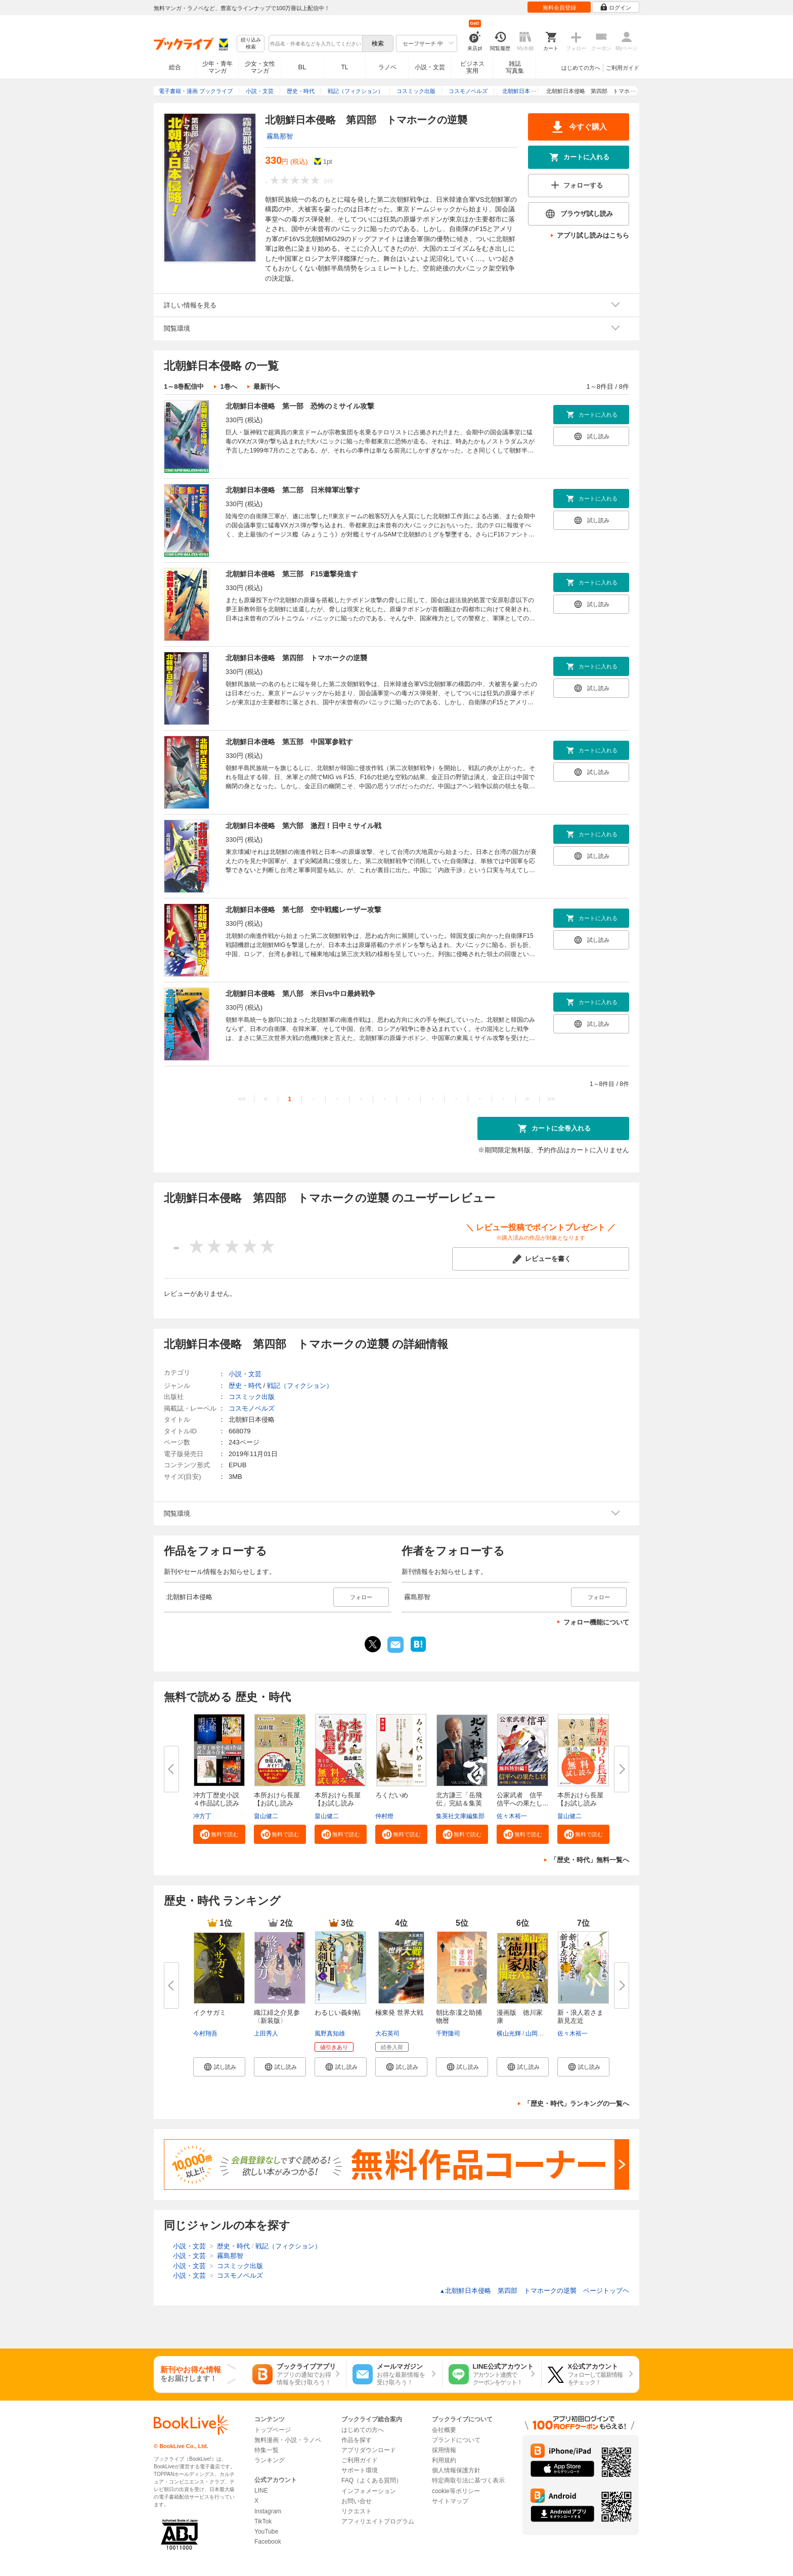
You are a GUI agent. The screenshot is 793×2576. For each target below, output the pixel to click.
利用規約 (444, 2460)
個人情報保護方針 (456, 2470)
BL (302, 67)
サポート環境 (359, 2470)
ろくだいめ (391, 1795)
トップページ (272, 2429)
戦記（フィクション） (300, 1385)
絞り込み (251, 44)
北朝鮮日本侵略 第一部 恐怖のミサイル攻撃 (300, 406)
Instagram (267, 2511)
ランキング (269, 2460)
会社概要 (444, 2429)
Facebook (267, 2541)
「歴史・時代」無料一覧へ (589, 1860)
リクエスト (356, 2511)
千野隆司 (448, 2033)
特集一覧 (266, 2450)
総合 (175, 67)
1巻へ (228, 386)
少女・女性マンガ (260, 67)
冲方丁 (202, 1816)
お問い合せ (356, 2501)
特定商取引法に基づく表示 (468, 2480)
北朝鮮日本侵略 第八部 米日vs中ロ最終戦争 (300, 993)
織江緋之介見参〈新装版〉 (277, 2016)
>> (551, 1099)
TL (344, 67)
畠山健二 (266, 1816)
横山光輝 (509, 2033)
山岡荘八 (537, 2033)
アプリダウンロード (368, 2450)
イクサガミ (209, 2012)
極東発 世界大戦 (399, 2012)
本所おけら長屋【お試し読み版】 (580, 1803)
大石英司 (387, 2033)
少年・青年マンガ (217, 67)
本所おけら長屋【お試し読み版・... (277, 1803)
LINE (261, 2490)
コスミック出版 (252, 1396)
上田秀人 (266, 2033)
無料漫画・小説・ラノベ (287, 2440)
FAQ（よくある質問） (371, 2480)
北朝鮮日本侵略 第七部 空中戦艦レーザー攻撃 (303, 910)
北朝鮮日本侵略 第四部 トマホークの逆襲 (296, 658)
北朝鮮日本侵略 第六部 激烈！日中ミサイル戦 (303, 826)
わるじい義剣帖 (338, 2012)
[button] (219, 1834)
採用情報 (444, 2450)
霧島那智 (280, 136)
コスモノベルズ (252, 1408)
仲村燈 (384, 1816)
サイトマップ (450, 2501)
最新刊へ (266, 386)
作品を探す (356, 2440)
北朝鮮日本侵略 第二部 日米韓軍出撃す (293, 490)
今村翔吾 (205, 2033)
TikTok (263, 2521)
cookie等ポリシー (456, 2491)
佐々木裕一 (512, 1816)
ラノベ (387, 67)
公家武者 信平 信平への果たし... (523, 1799)
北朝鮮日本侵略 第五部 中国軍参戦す (289, 742)
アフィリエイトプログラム (377, 2521)
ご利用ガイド (622, 68)
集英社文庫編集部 (460, 1816)
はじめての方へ (580, 68)
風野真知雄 (330, 2033)
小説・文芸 (430, 67)
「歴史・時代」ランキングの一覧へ (576, 2103)
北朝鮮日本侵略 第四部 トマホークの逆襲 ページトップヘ (534, 2290)
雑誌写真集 (515, 67)
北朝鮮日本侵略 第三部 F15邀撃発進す (292, 574)
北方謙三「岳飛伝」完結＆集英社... (459, 1803)
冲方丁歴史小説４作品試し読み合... (216, 1803)
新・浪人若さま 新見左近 (580, 2016)
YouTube (266, 2531)
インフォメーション (368, 2491)
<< (242, 1099)
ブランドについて (456, 2440)
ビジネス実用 (472, 67)
